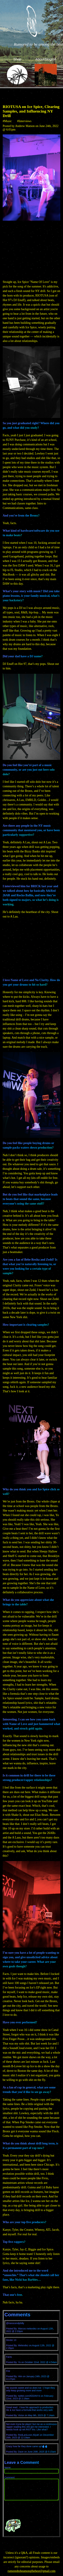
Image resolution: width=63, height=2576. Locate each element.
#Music (7, 121)
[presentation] (29, 2509)
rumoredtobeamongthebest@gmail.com (31, 2571)
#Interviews (24, 121)
